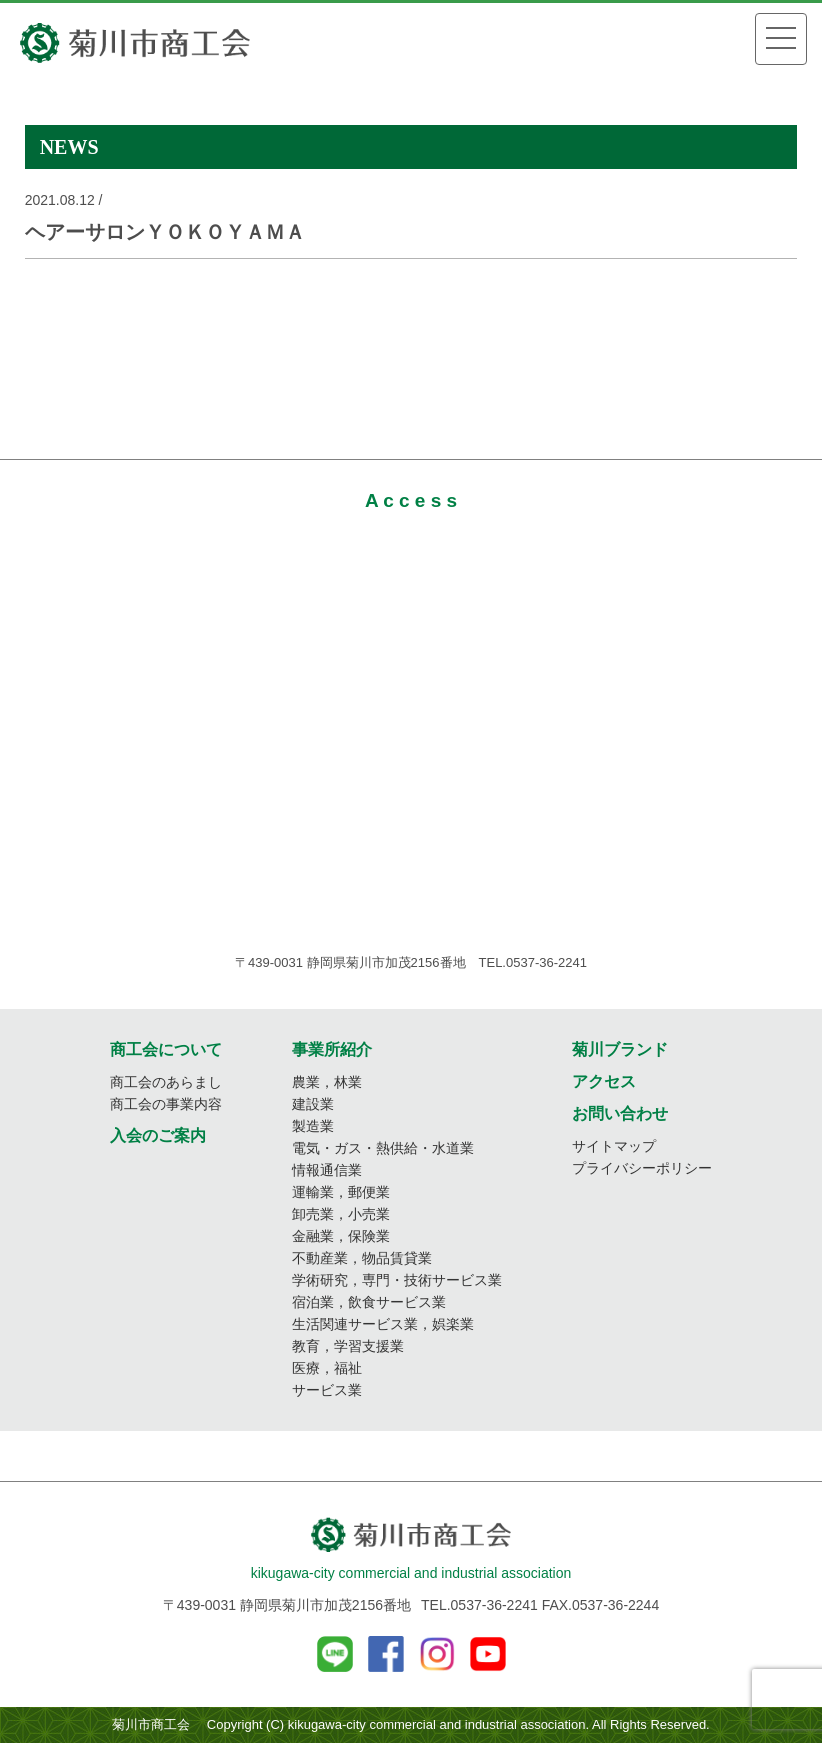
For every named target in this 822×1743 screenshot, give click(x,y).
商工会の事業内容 (166, 1104)
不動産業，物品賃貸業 (362, 1258)
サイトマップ (614, 1146)
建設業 (313, 1104)
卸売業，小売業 (341, 1214)
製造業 (313, 1126)
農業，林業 (327, 1082)
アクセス (604, 1081)
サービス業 (327, 1390)
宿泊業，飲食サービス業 (369, 1302)
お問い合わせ (620, 1113)
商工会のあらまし (166, 1082)
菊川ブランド (620, 1049)
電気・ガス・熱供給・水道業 (383, 1148)
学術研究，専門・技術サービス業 (397, 1280)
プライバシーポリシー (642, 1168)
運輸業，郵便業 (341, 1192)
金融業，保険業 (341, 1236)
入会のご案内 (158, 1135)
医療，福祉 (327, 1368)
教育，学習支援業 (348, 1346)
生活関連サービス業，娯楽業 (383, 1324)
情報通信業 (327, 1170)
